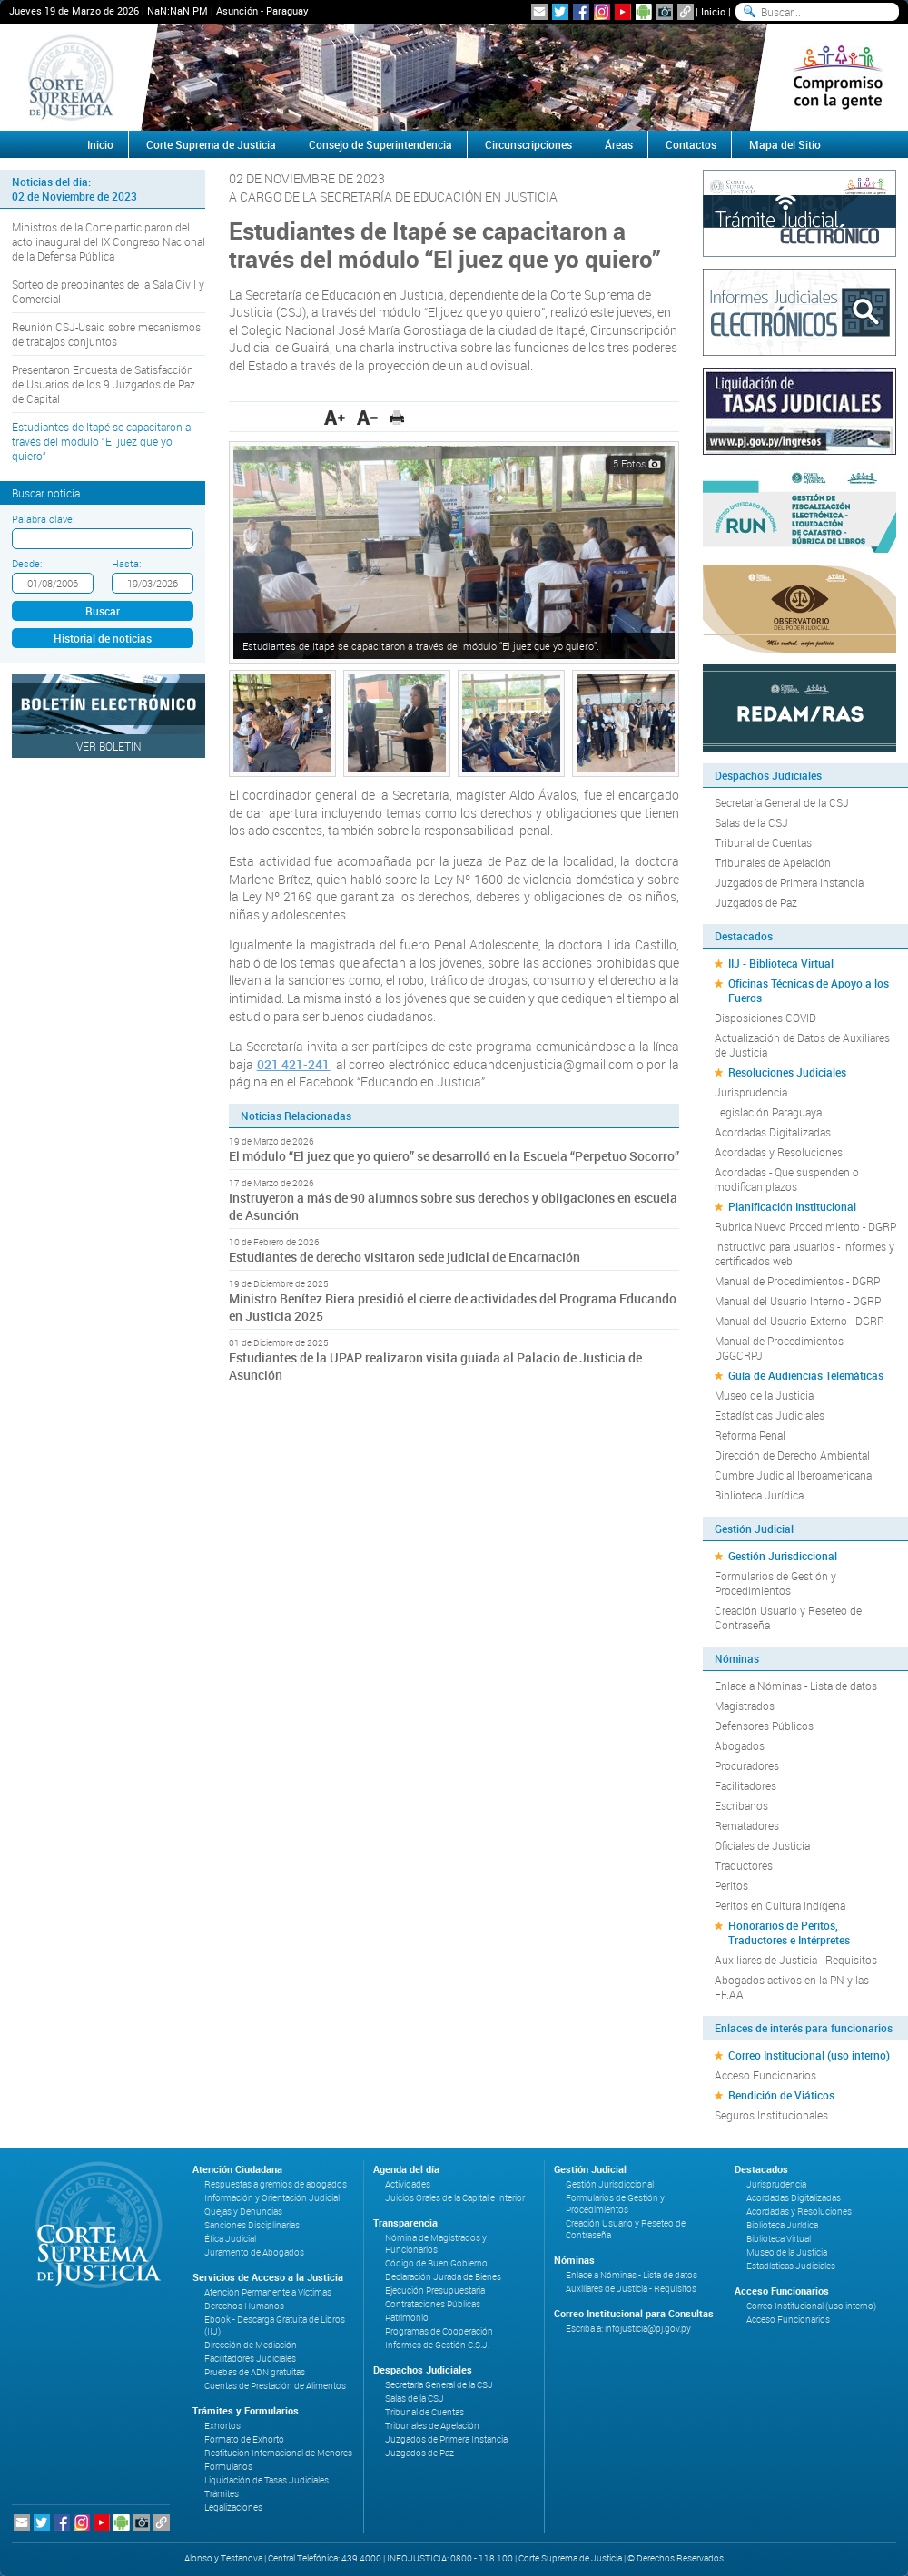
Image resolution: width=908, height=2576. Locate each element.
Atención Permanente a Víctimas (267, 2292)
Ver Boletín (109, 746)
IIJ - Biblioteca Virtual (781, 963)
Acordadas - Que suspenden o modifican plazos (787, 1179)
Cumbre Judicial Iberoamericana (793, 1475)
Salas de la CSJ (751, 822)
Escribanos (741, 1805)
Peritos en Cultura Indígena (780, 1905)
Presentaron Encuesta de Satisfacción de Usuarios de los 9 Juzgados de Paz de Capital (103, 384)
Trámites (221, 2494)
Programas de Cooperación (439, 2331)
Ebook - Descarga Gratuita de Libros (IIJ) (274, 2325)
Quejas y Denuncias (243, 2211)
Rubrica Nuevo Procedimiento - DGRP (805, 1226)
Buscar (102, 611)
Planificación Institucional (792, 1206)
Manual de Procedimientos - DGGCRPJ (782, 1347)
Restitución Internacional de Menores (278, 2453)
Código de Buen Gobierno (436, 2263)
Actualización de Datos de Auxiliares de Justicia (802, 1044)
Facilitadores (745, 1785)
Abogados (740, 1745)
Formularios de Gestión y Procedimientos (775, 1583)
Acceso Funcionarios (765, 2075)
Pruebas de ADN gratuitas (254, 2372)
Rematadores (747, 1825)
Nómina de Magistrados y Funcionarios (436, 2244)
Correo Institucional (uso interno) (809, 2055)
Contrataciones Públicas (432, 2304)
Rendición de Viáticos (781, 2095)
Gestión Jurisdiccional (782, 1556)
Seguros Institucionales (771, 2115)
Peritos (731, 1885)
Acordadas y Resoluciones (779, 1152)
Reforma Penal (750, 1435)
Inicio (713, 11)
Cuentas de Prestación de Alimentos (275, 2386)
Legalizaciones (233, 2507)
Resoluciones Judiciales (787, 1072)
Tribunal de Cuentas (763, 842)
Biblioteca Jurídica (759, 1495)
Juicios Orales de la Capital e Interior (455, 2198)
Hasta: (126, 563)
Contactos (691, 144)
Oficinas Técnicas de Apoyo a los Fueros (808, 990)
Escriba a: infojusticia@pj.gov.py (628, 2329)
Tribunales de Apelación (773, 862)
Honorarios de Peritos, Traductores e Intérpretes (789, 1932)
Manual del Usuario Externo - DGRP (799, 1320)
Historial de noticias (103, 638)
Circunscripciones (528, 144)
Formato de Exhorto (244, 2439)
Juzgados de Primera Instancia (789, 882)
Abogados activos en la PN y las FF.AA (792, 1986)
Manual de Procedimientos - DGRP (797, 1280)
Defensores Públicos (764, 1725)
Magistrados (745, 1705)
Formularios (228, 2467)
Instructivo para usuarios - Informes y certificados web (804, 1253)
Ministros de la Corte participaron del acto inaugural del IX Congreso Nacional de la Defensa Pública (108, 241)
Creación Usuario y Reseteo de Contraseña (788, 1617)
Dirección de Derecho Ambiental (792, 1455)
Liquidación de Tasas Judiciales (266, 2480)
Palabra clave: (43, 519)
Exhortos (222, 2426)
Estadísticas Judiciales (769, 1415)
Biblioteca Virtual (778, 2239)
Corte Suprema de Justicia (211, 144)
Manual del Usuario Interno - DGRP (798, 1300)
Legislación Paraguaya (768, 1112)
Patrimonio (407, 2318)
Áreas (619, 144)
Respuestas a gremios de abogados (275, 2184)
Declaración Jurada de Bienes (443, 2277)
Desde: (27, 563)
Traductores (744, 1865)
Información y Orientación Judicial (272, 2198)
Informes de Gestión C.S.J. (437, 2345)
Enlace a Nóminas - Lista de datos (796, 1685)
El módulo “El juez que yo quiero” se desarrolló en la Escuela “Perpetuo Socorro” (454, 1156)
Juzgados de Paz (756, 902)
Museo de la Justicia (764, 1395)
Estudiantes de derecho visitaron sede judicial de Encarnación (404, 1256)
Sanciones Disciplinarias (252, 2225)
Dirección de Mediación (250, 2345)
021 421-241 (294, 1064)
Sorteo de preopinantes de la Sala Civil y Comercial (108, 291)
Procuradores (747, 1765)
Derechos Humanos (244, 2306)
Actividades (407, 2184)
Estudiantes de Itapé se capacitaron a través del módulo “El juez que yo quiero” (101, 441)
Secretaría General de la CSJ (782, 802)
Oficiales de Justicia (762, 1845)
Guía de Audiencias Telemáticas (805, 1375)
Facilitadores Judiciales (250, 2359)
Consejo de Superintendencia (380, 144)
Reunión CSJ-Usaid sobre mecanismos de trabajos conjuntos (106, 334)
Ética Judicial (230, 2239)
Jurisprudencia (751, 1092)
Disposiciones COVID (765, 1017)
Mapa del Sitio (785, 144)
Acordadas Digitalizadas (773, 1132)
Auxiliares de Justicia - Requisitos (796, 1959)
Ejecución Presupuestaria (435, 2290)
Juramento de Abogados (254, 2252)
